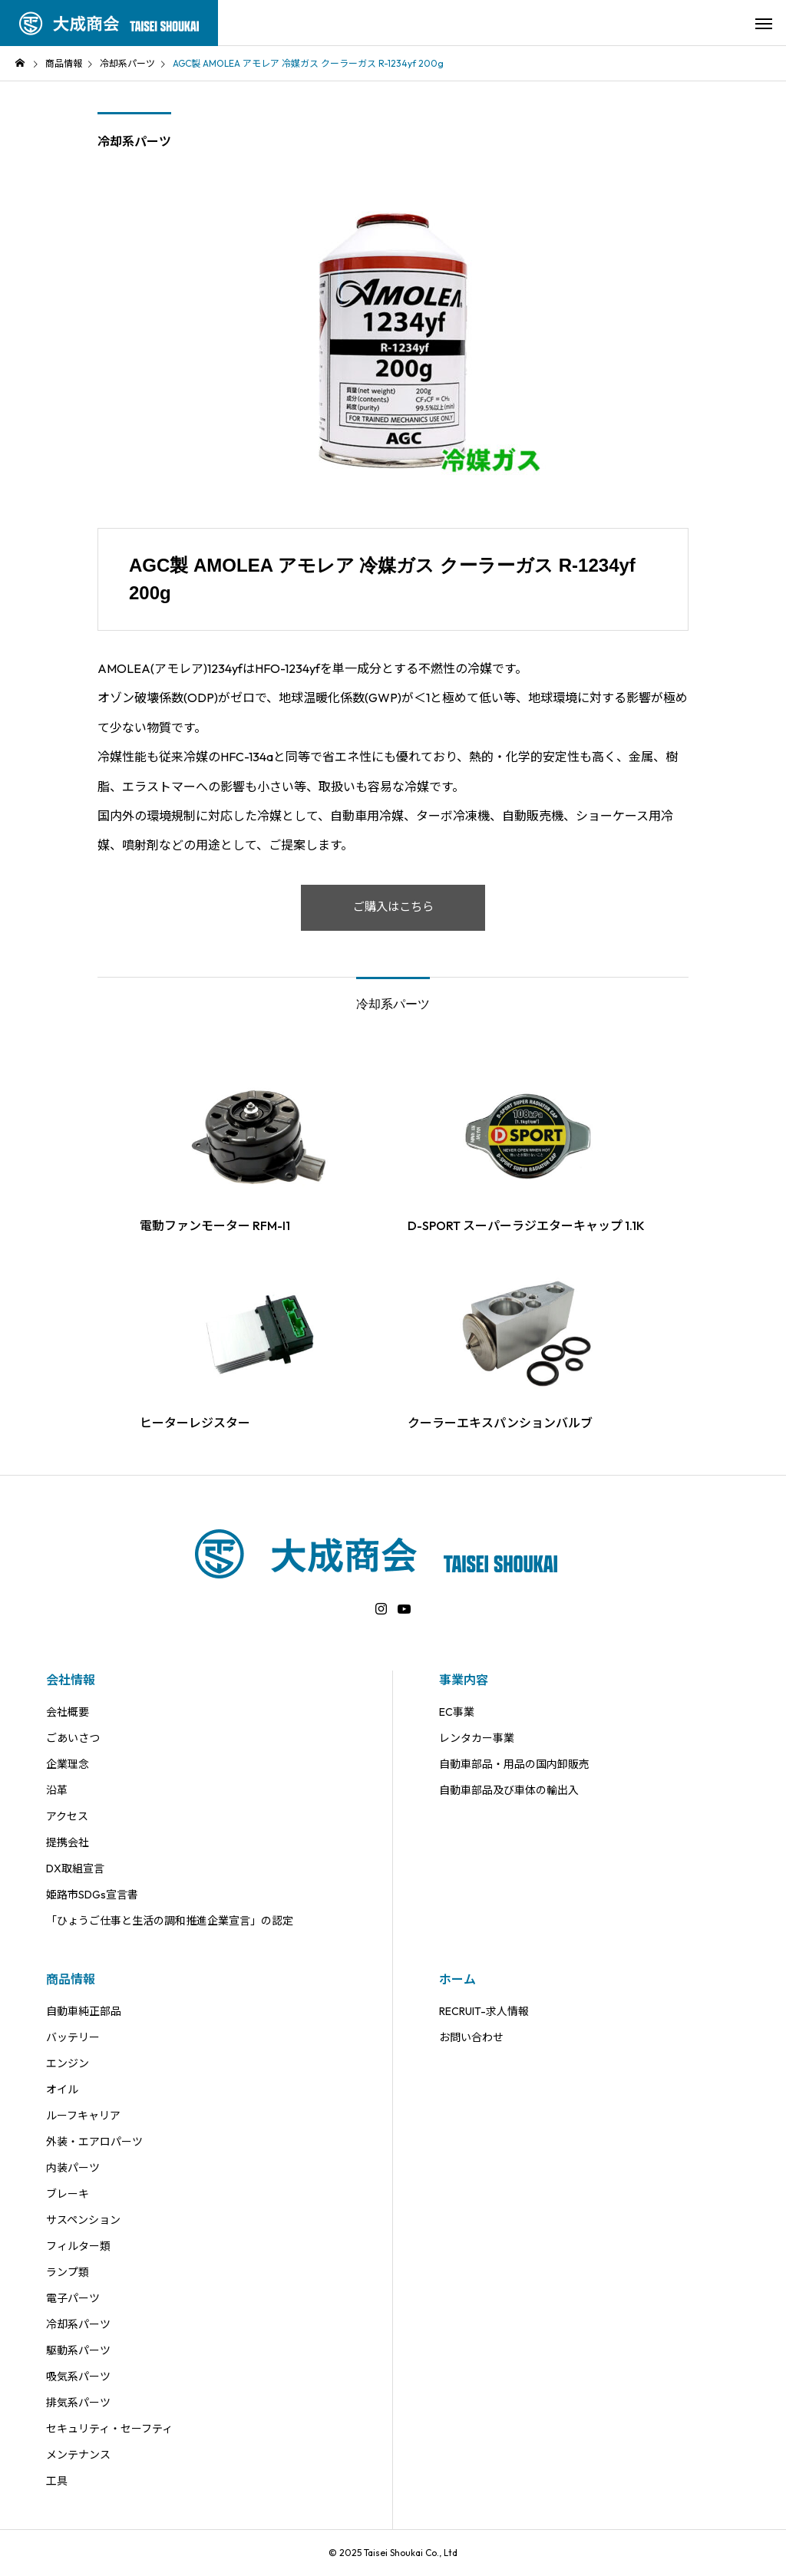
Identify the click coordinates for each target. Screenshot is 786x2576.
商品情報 (70, 1979)
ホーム (457, 1979)
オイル (62, 2089)
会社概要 (67, 1712)
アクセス (67, 1816)
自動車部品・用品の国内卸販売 (514, 1764)
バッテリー (73, 2037)
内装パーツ (73, 2168)
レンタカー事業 (476, 1738)
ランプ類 (67, 2272)
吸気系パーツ (78, 2376)
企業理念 (67, 1764)
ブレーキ (67, 2194)
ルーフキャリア (83, 2115)
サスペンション (83, 2220)
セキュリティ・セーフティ (109, 2429)
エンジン (67, 2063)
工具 (57, 2481)
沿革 (57, 1790)
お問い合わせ (471, 2037)
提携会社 (67, 1842)
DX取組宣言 (75, 1868)
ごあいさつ (73, 1738)
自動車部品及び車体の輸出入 (509, 1790)
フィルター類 (78, 2246)
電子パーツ (73, 2298)
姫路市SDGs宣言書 (92, 1894)
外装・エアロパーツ (94, 2142)
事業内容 (463, 1679)
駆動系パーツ (78, 2350)
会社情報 (70, 1679)
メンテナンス (78, 2455)
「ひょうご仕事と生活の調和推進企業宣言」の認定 (169, 1921)
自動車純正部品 (83, 2011)
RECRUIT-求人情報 (484, 2011)
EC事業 (456, 1712)
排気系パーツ (78, 2402)
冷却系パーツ (134, 141)
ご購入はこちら (393, 907)
